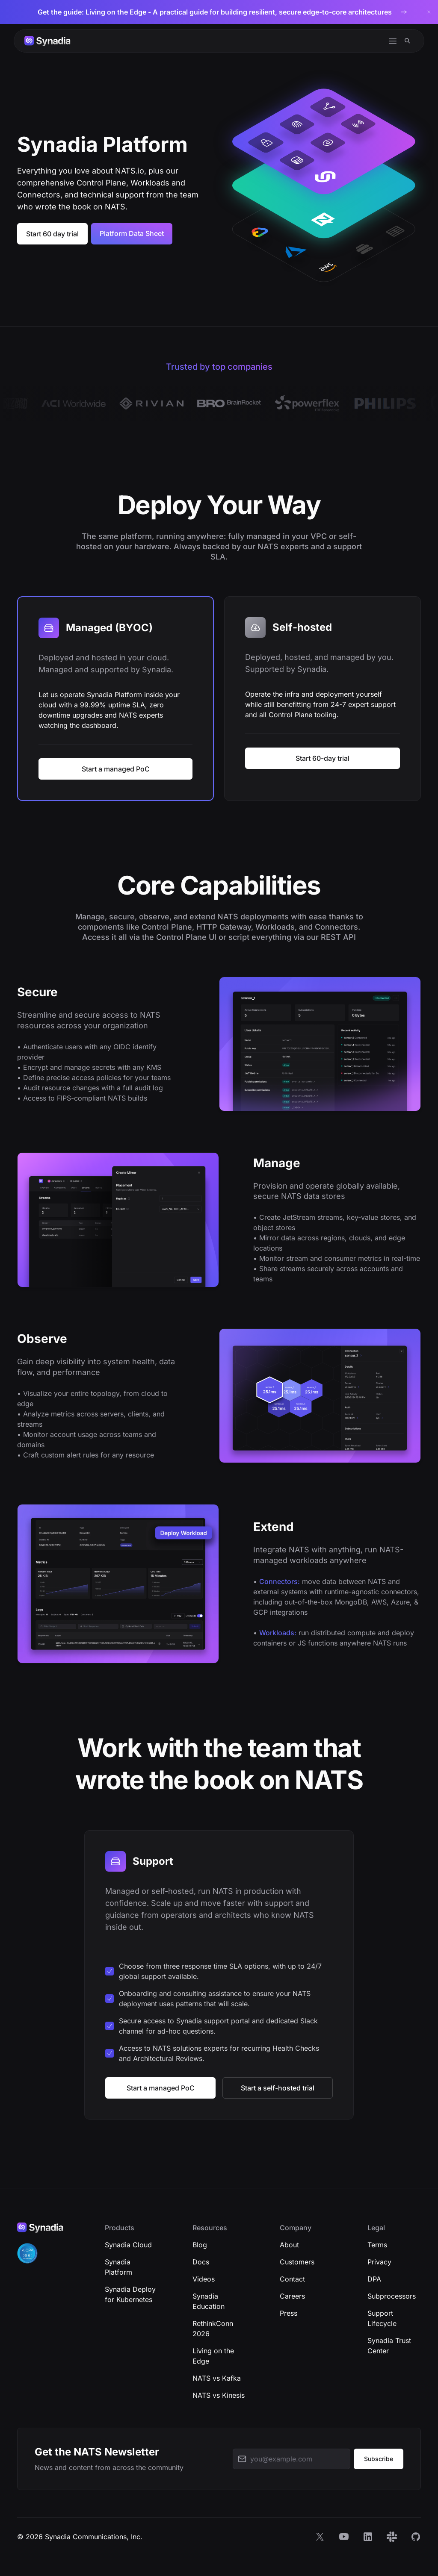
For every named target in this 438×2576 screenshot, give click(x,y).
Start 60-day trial (322, 758)
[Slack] (392, 2537)
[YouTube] (344, 2537)
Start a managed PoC (116, 769)
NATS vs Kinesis (218, 2395)
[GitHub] (416, 2537)
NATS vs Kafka (216, 2378)
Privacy (379, 2262)
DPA (374, 2279)
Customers (297, 2262)
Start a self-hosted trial (277, 2088)
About (289, 2244)
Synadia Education (208, 2301)
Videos (203, 2279)
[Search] (407, 41)
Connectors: (279, 1581)
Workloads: (277, 1632)
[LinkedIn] (368, 2537)
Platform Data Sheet (132, 233)
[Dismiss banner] (429, 12)
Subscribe (378, 2458)
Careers (292, 2296)
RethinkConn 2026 (212, 2328)
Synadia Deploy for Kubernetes (130, 2294)
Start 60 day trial (52, 234)
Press (288, 2313)
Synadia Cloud (128, 2244)
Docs (200, 2262)
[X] (320, 2537)
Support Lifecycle (382, 2318)
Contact (292, 2279)
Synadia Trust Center (389, 2345)
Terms (377, 2244)
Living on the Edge (213, 2355)
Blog (199, 2244)
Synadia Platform (118, 2267)
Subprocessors (391, 2296)
